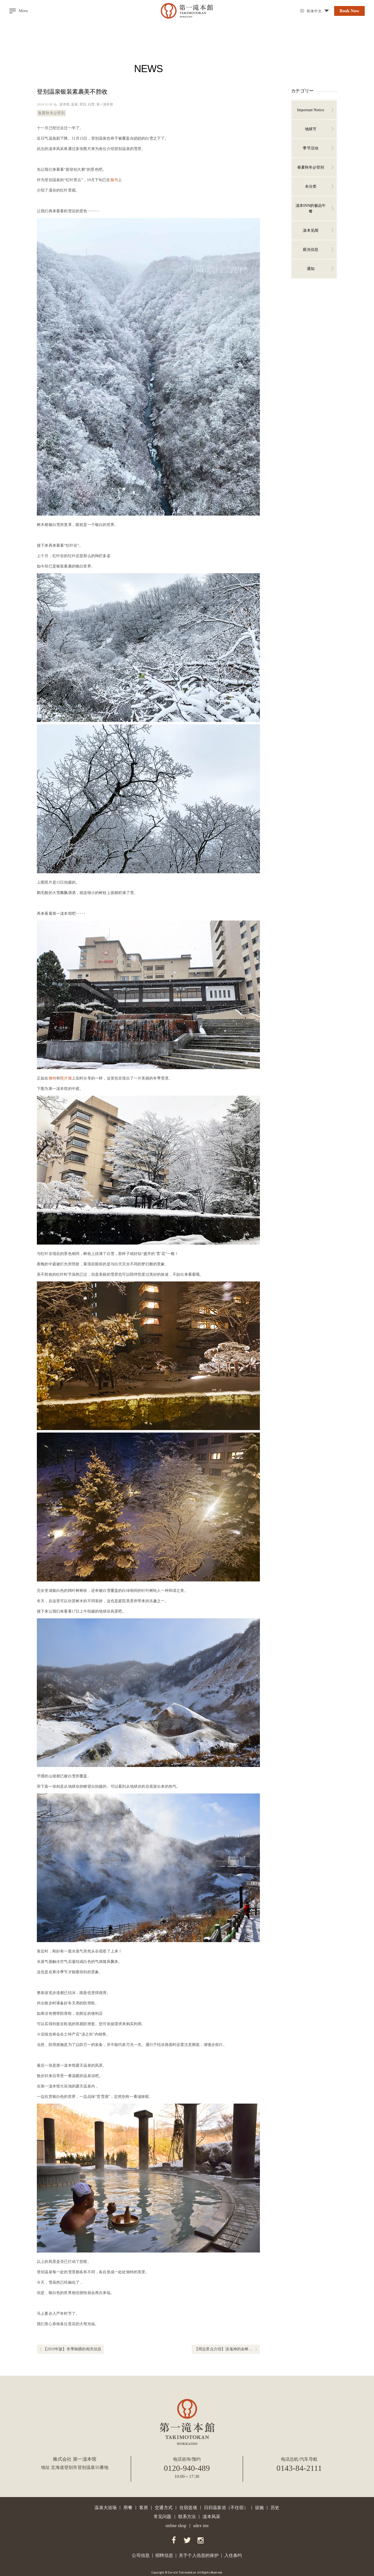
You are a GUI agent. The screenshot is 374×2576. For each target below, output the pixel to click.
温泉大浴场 (105, 2507)
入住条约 (233, 2555)
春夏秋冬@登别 (51, 113)
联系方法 (187, 2516)
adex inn (201, 2525)
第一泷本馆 (104, 104)
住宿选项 (188, 2507)
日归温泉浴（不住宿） (226, 2507)
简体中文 (313, 11)
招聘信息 (164, 2555)
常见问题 (162, 2516)
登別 (82, 104)
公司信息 (141, 2555)
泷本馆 (64, 104)
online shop (175, 2525)
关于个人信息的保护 (199, 2555)
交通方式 (164, 2507)
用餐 (127, 2507)
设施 (259, 2507)
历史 (275, 2507)
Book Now (349, 10)
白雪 (91, 104)
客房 (143, 2507)
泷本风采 (211, 2516)
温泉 (74, 104)
